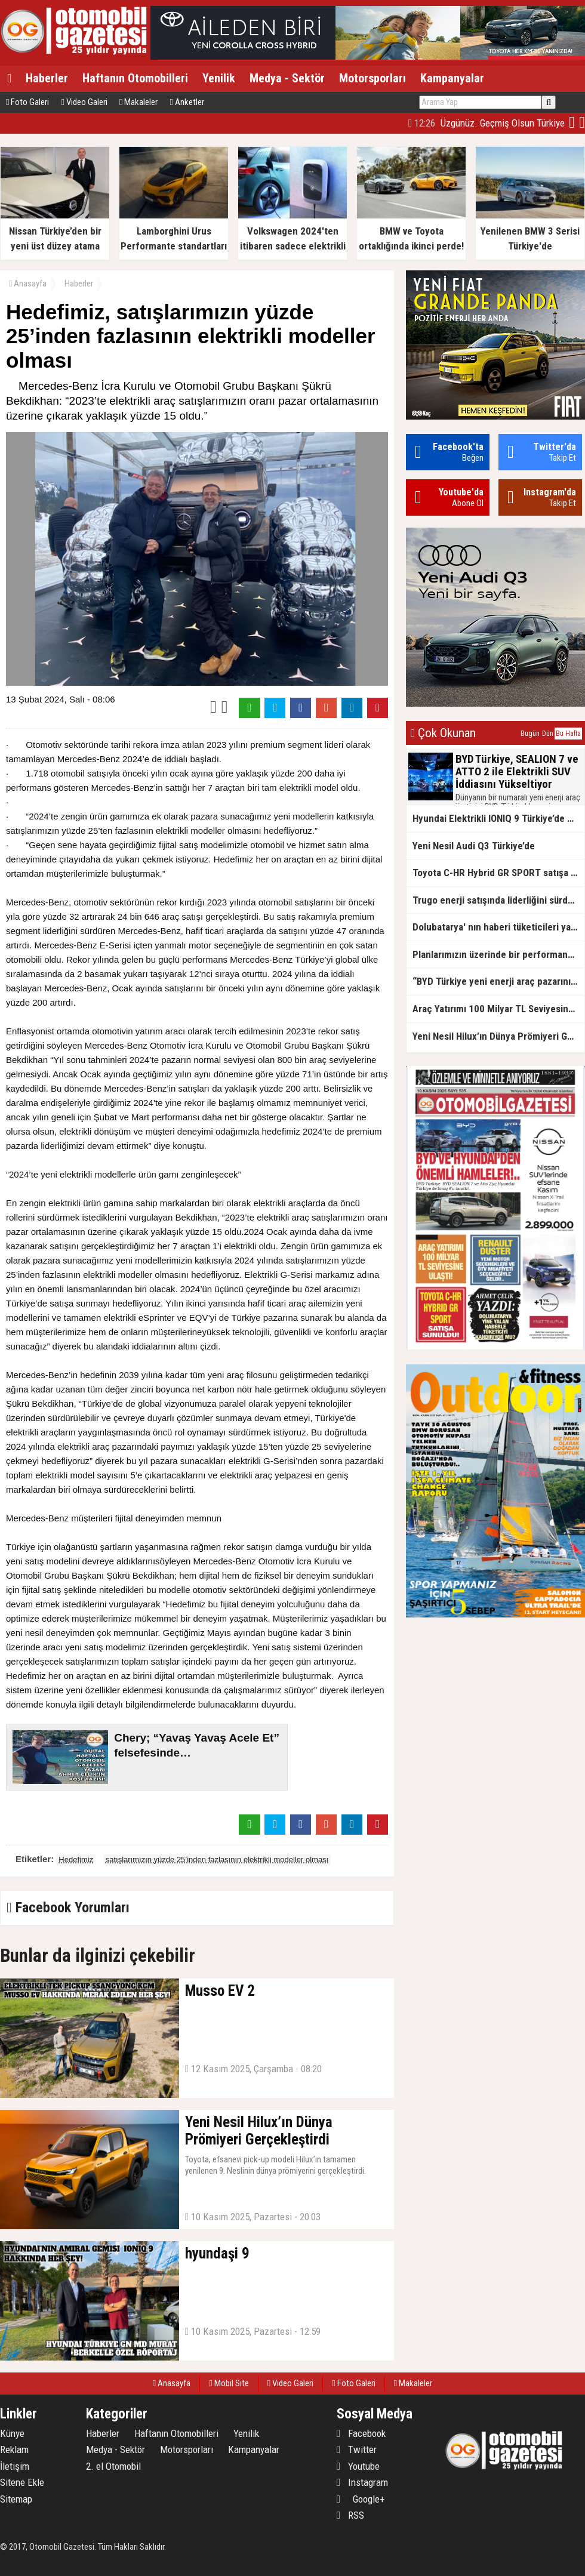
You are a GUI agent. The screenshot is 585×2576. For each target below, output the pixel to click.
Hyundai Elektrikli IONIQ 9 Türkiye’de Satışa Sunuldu (498, 818)
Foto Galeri (27, 102)
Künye (12, 2433)
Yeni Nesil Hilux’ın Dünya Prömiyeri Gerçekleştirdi (498, 1036)
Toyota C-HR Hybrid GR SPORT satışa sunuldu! (498, 873)
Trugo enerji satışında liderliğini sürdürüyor (498, 900)
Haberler (47, 78)
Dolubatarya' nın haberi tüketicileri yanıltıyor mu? (498, 927)
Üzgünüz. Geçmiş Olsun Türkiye (486, 123)
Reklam (14, 2449)
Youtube (358, 2466)
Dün (547, 733)
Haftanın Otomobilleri (135, 78)
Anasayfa (28, 283)
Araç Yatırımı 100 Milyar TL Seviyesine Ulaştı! (498, 1009)
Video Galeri (84, 102)
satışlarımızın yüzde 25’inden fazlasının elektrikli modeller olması (217, 1859)
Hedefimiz (76, 1859)
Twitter (357, 2449)
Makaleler (138, 102)
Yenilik (218, 78)
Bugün (530, 733)
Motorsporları (372, 78)
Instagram (362, 2482)
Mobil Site (228, 2383)
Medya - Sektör (287, 78)
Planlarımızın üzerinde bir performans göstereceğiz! (498, 954)
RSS (350, 2515)
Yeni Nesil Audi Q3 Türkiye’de (473, 846)
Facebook (361, 2433)
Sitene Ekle (22, 2482)
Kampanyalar (452, 78)
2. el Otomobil (113, 2466)
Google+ (361, 2499)
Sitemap (16, 2499)
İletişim (14, 2466)
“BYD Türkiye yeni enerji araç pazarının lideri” (498, 981)
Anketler (187, 102)
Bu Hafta (568, 733)
